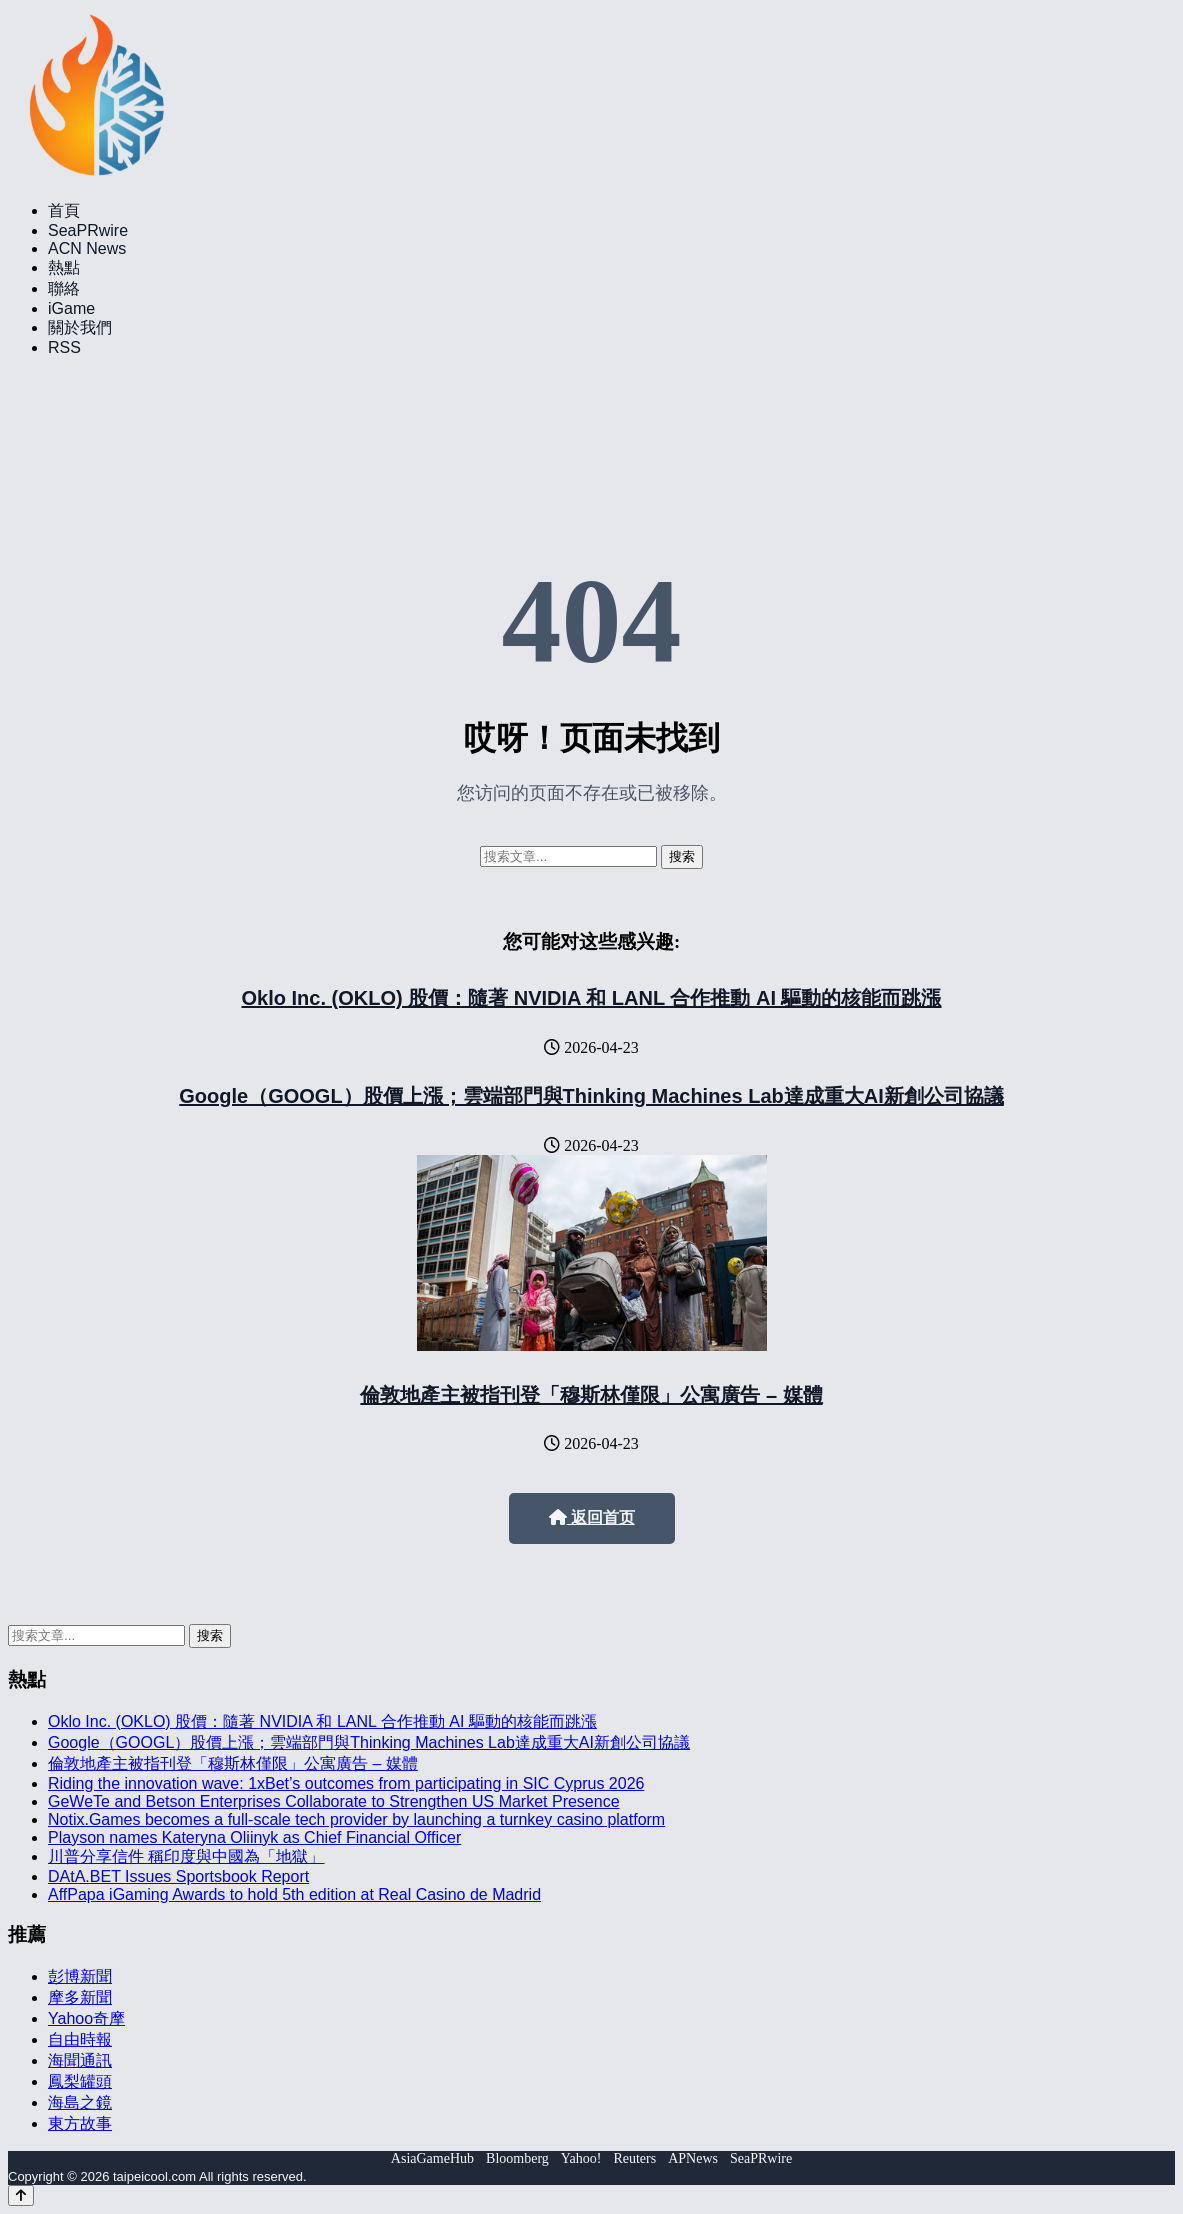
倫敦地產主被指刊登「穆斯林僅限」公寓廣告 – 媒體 (591, 1395)
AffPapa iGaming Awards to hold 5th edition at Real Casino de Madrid (294, 1894)
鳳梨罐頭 (80, 2081)
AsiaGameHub (432, 2158)
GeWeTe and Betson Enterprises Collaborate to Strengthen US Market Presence (334, 1801)
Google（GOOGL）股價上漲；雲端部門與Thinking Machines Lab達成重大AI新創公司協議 (591, 1096)
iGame (71, 308)
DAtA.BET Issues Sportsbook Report (178, 1876)
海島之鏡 (80, 2102)
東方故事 (80, 2123)
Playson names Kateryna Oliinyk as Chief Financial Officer (254, 1837)
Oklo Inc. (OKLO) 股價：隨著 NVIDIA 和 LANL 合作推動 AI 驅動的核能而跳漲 (591, 998)
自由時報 (80, 2039)
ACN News (87, 248)
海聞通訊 (80, 2060)
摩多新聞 (80, 1997)
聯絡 (64, 288)
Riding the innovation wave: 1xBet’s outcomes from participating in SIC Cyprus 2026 (346, 1783)
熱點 (64, 267)
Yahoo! (581, 2158)
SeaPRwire (88, 230)
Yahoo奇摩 (86, 2018)
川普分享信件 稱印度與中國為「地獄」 (186, 1856)
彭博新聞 (80, 1976)
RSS (64, 347)
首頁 (64, 210)
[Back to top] (21, 2195)
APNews (693, 2158)
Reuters (634, 2158)
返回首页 (592, 1517)
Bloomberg (517, 2158)
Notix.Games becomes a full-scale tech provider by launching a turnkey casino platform (356, 1819)
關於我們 (80, 327)
